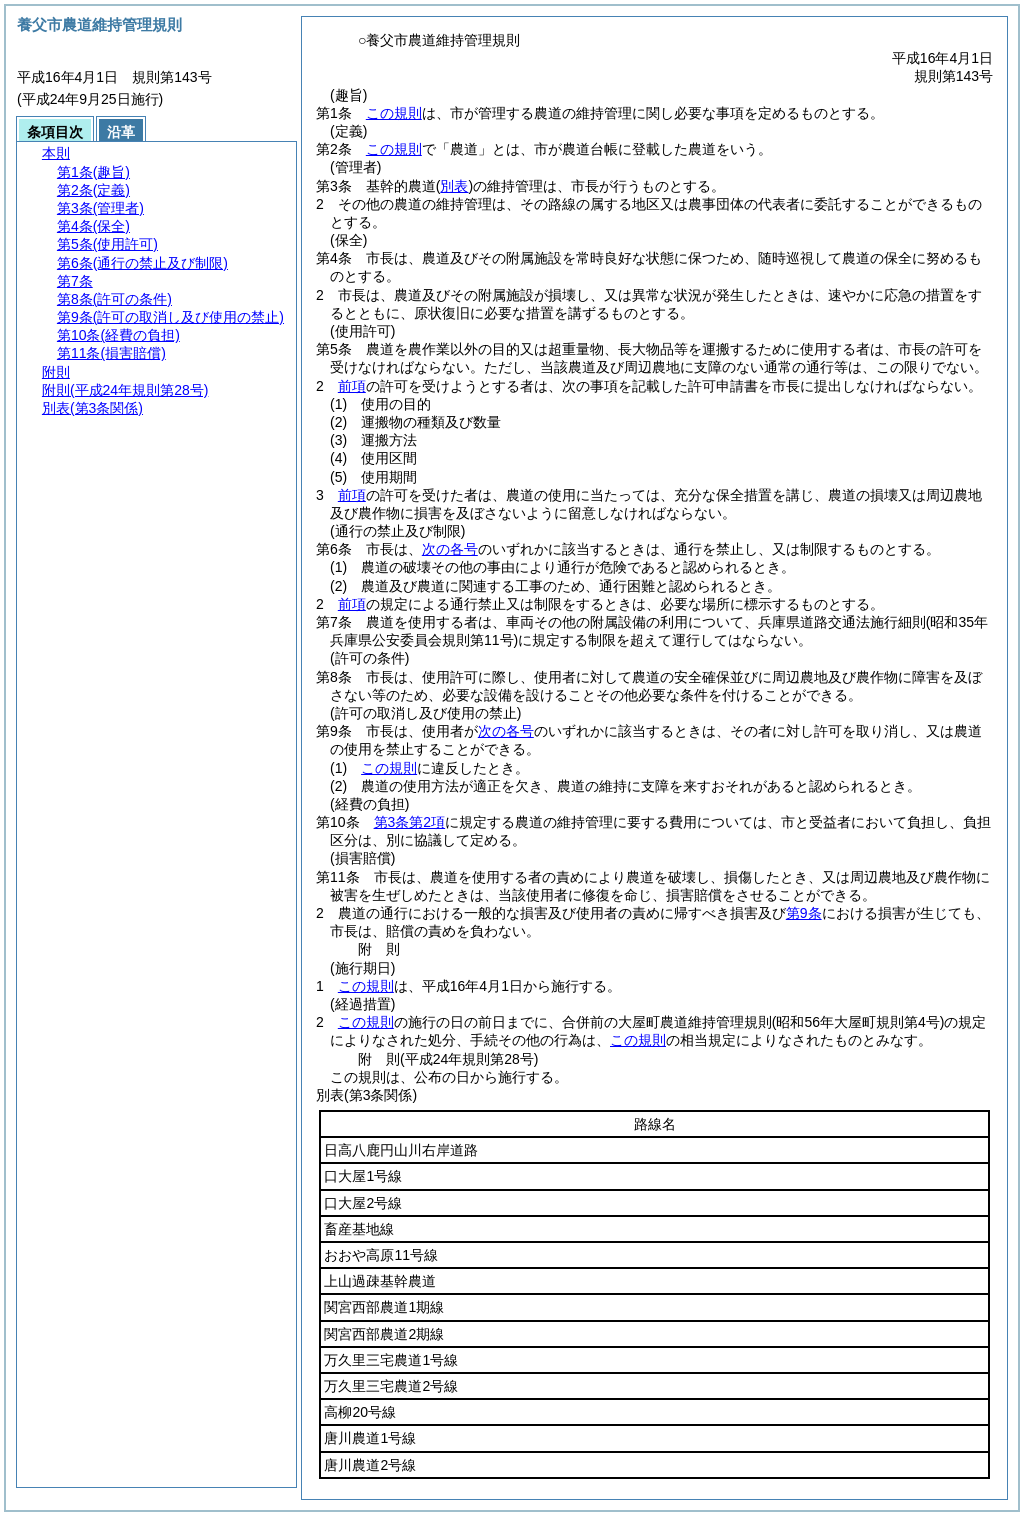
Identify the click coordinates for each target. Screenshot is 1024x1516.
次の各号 (450, 549)
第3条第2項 (410, 822)
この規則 (394, 113)
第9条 (804, 913)
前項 (352, 386)
